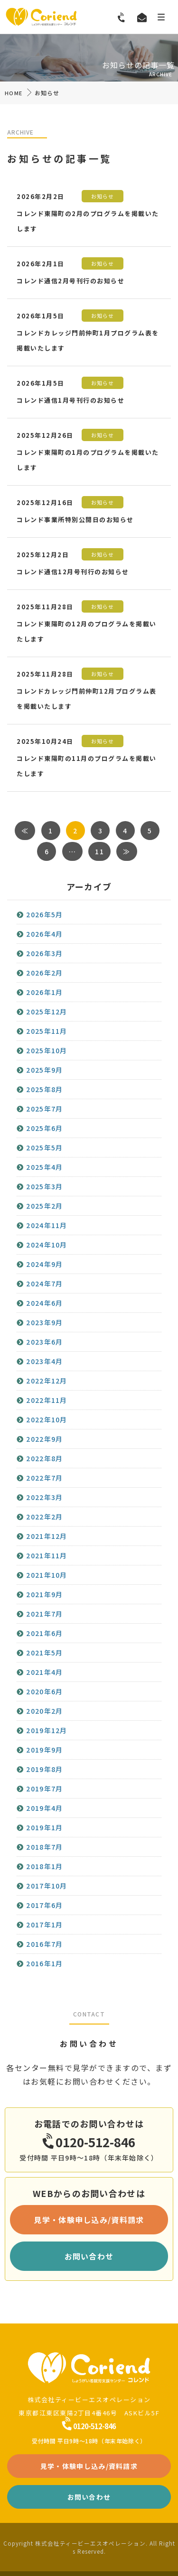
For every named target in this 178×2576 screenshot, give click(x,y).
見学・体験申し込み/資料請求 (89, 2219)
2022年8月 (44, 1458)
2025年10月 (46, 1050)
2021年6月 (44, 1633)
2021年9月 (44, 1594)
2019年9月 (44, 1749)
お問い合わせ (89, 2256)
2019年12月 (46, 1730)
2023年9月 (44, 1322)
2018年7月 (44, 1847)
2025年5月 (44, 1147)
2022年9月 (44, 1439)
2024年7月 (44, 1283)
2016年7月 (44, 1944)
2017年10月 (46, 1885)
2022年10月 (46, 1419)
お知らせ (102, 196)
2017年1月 (44, 1924)
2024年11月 (46, 1225)
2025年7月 (44, 1108)
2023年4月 (44, 1361)
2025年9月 (44, 1070)
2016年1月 (44, 1963)
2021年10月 (46, 1575)
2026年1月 (44, 992)
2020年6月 (44, 1691)
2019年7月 (44, 1788)
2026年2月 (44, 972)
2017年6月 (44, 1905)
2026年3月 (44, 953)
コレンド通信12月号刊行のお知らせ (73, 571)
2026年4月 (44, 934)
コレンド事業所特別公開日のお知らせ (75, 519)
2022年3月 (44, 1497)
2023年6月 (44, 1342)
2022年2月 (44, 1516)
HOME (13, 93)
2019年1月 (44, 1827)
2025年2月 (44, 1206)
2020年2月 (44, 1711)
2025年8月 (44, 1089)
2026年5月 (44, 914)
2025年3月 (44, 1186)
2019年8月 (44, 1769)
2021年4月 (44, 1672)
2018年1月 (44, 1866)
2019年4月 (44, 1808)
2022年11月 (46, 1400)
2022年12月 (46, 1380)
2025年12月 (46, 1011)
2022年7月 (44, 1477)
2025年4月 (44, 1167)
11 (99, 851)
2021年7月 (44, 1613)
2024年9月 (44, 1264)
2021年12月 (46, 1536)
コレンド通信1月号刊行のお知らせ (70, 400)
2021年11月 (46, 1555)
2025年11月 (46, 1031)
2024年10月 (46, 1244)
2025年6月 (44, 1128)
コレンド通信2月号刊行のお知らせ (70, 280)
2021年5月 (44, 1652)
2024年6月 (44, 1303)
